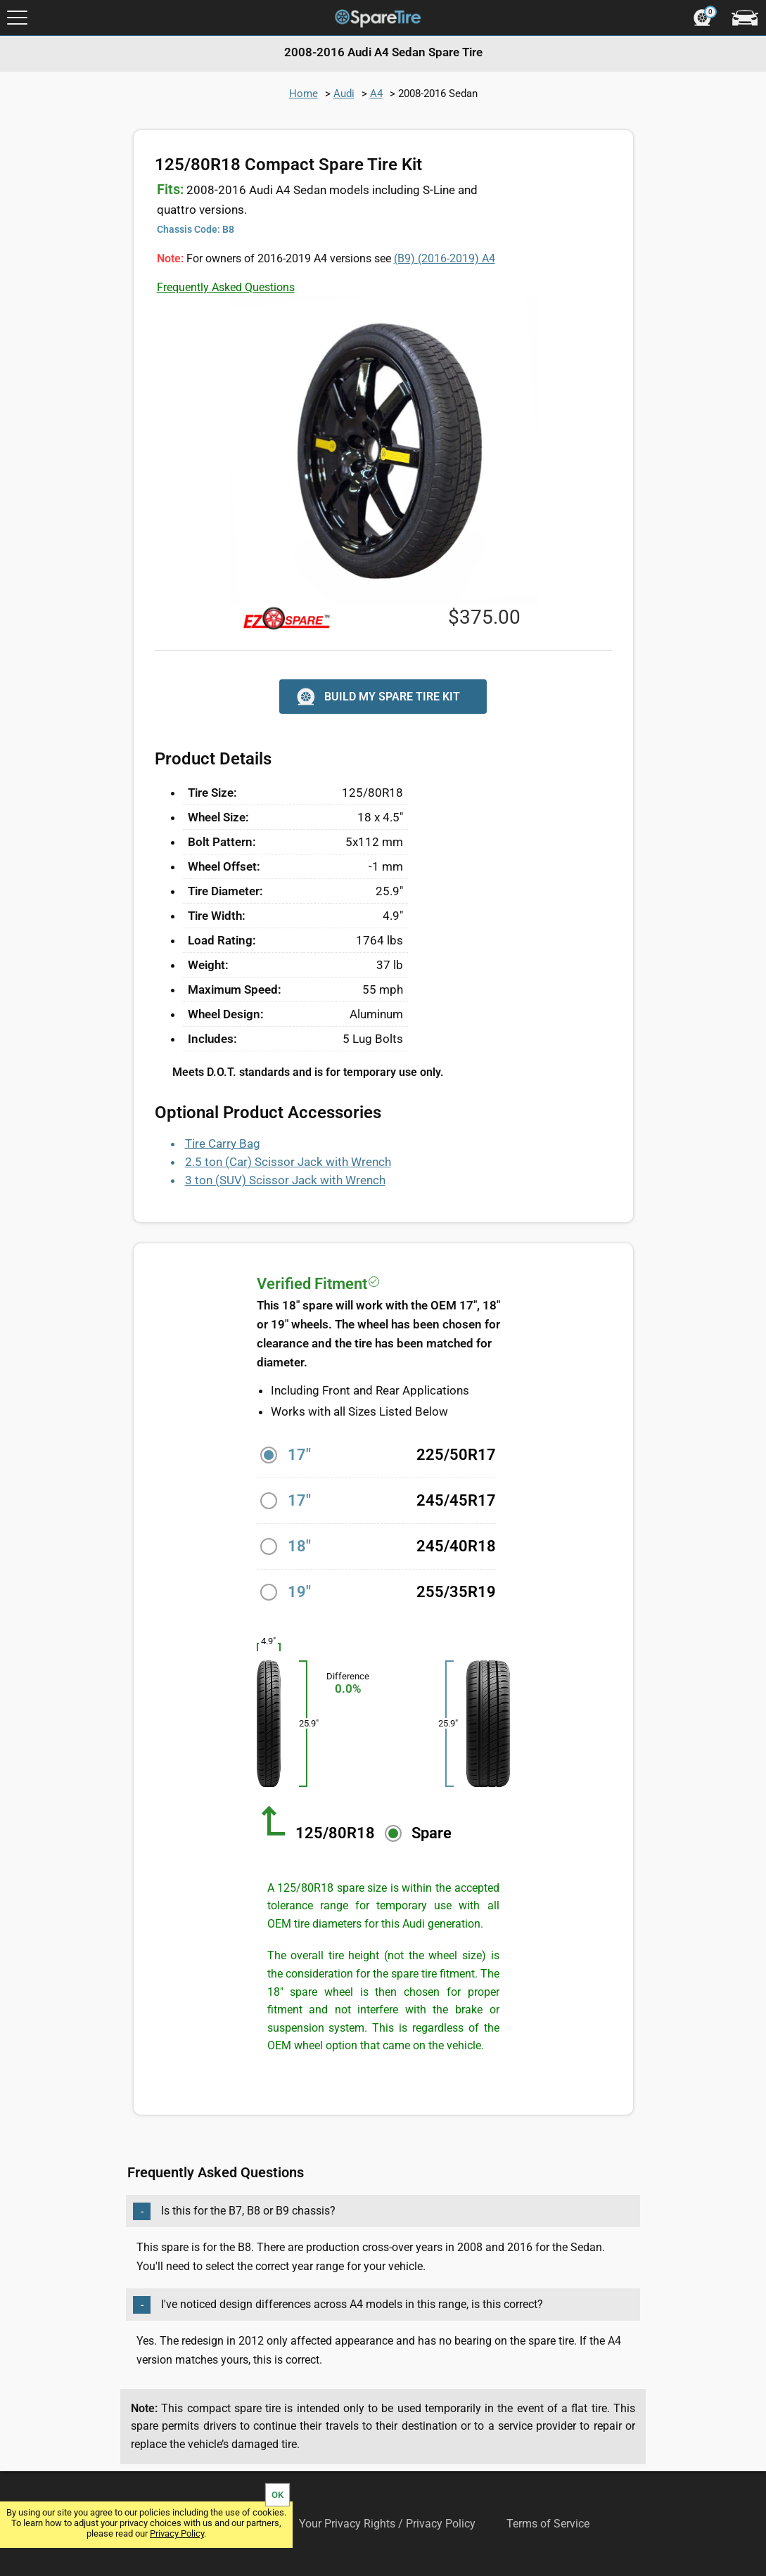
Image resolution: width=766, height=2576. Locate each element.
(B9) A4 (444, 258)
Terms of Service (547, 2523)
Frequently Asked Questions (226, 287)
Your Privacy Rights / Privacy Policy (387, 2523)
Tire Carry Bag (222, 1143)
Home (303, 93)
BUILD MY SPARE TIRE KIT (376, 696)
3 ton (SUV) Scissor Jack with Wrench (285, 1180)
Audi (344, 93)
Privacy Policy (177, 2533)
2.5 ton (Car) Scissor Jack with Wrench (288, 1162)
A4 (376, 93)
